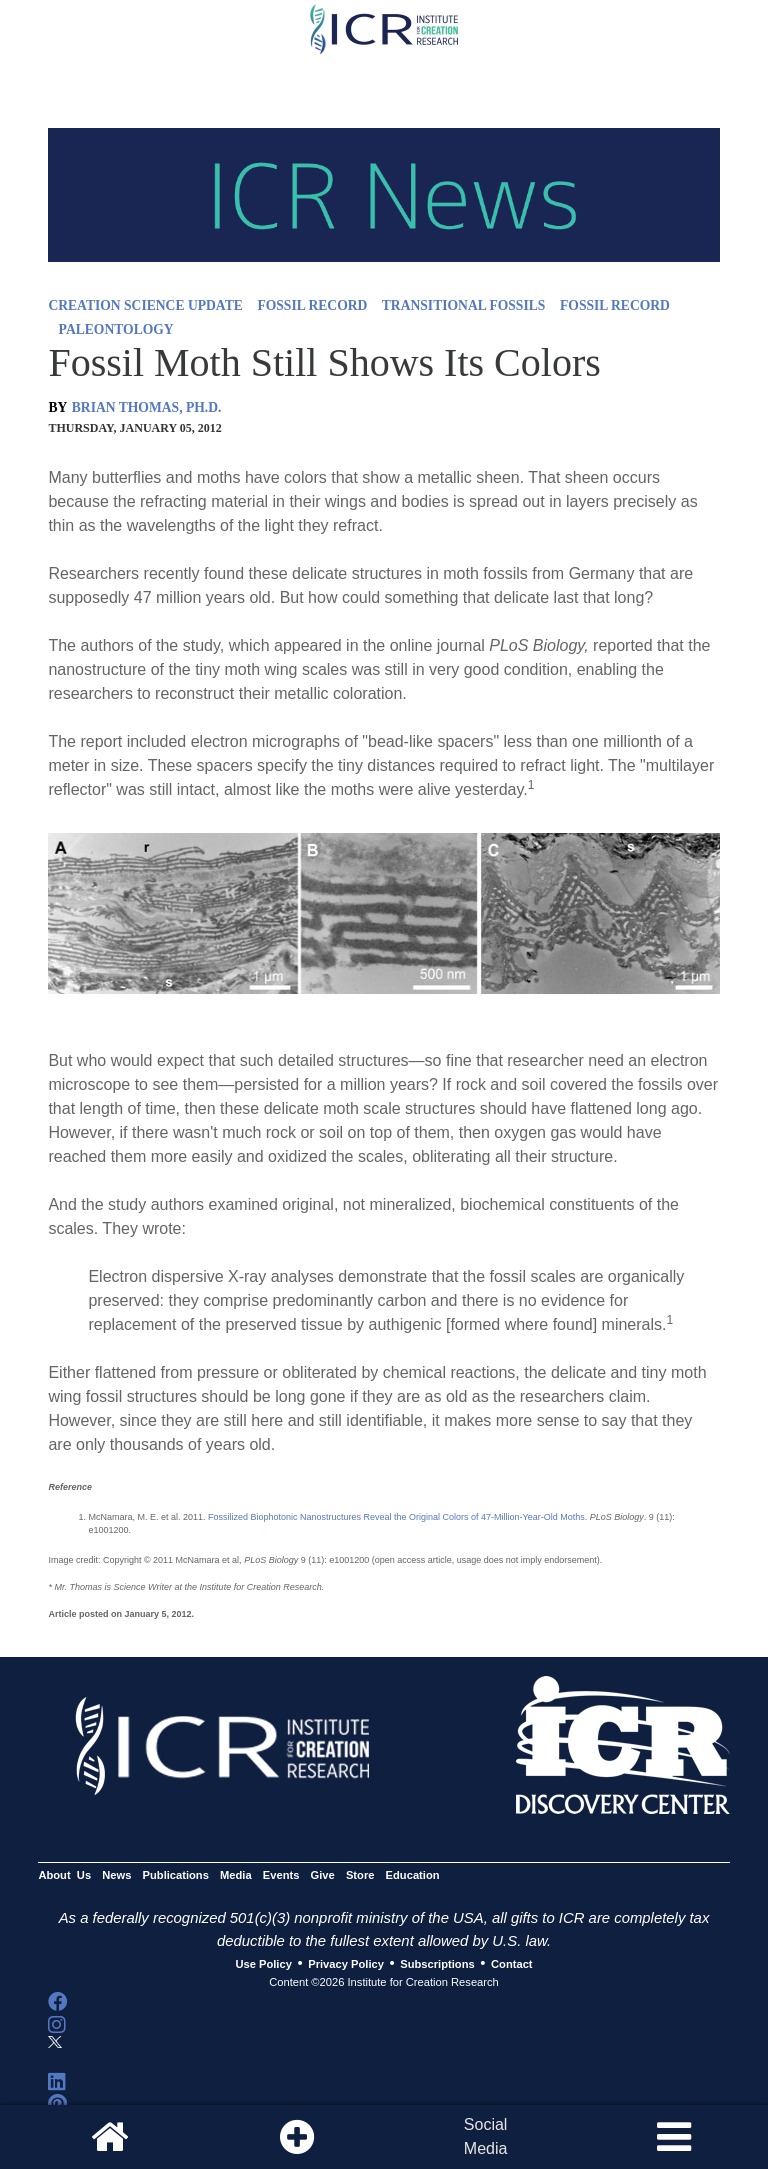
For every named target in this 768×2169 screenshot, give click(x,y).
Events (281, 1875)
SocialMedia (486, 2136)
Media (236, 1875)
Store (360, 1875)
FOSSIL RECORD (312, 305)
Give (323, 1875)
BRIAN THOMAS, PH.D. (147, 407)
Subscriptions (437, 1964)
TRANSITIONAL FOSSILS (464, 305)
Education (413, 1875)
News (116, 1875)
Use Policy (263, 1964)
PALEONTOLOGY (116, 329)
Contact (512, 1964)
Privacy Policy (346, 1964)
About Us (64, 1875)
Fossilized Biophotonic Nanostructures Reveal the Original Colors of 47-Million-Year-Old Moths (396, 1517)
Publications (176, 1875)
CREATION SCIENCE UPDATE (145, 305)
